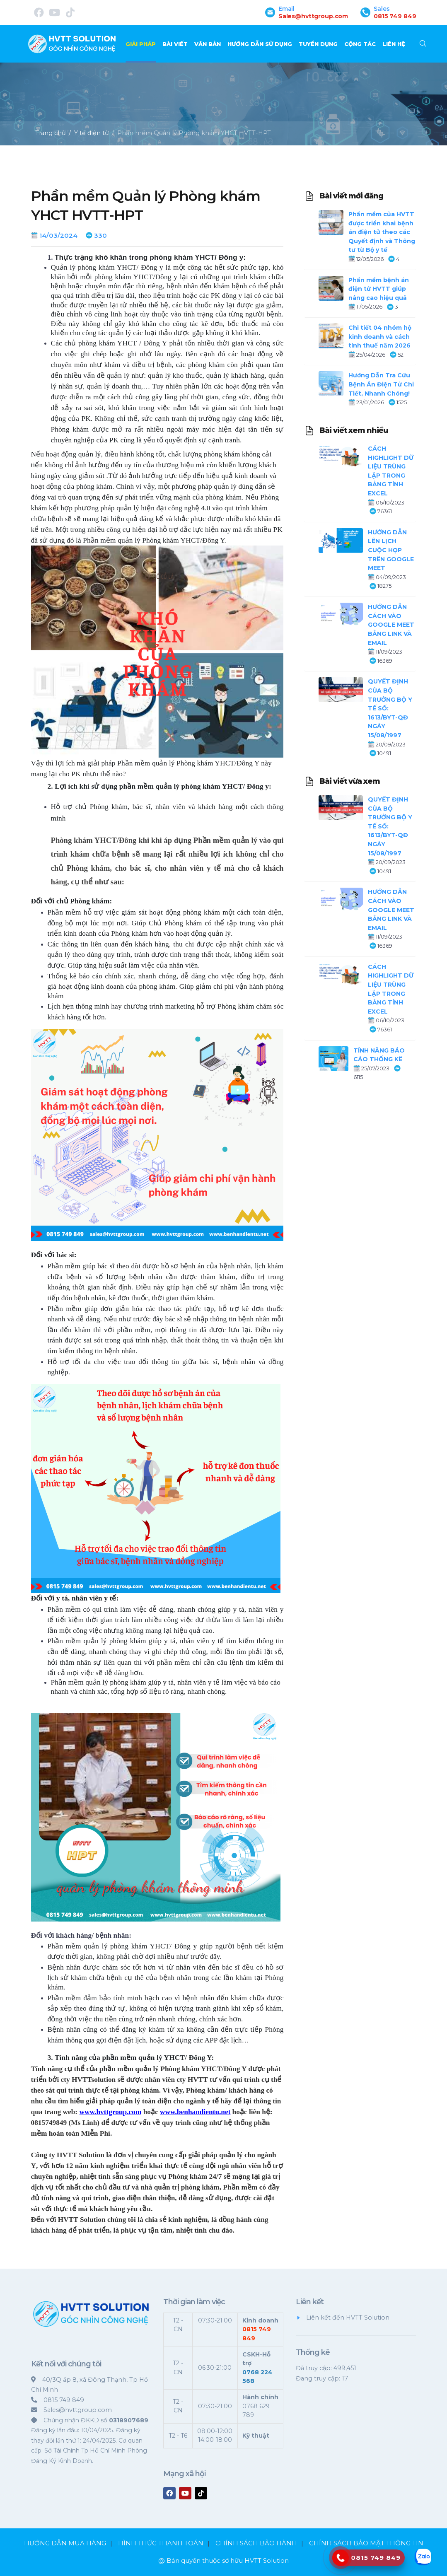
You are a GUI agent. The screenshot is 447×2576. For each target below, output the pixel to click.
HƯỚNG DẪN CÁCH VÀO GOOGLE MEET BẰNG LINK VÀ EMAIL (391, 624)
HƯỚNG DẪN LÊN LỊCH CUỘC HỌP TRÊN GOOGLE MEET (391, 550)
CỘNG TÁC (360, 44)
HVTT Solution (266, 2560)
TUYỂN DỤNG (318, 44)
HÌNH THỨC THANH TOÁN (160, 2543)
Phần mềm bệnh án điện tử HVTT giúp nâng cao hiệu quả (378, 289)
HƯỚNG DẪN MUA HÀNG (65, 2543)
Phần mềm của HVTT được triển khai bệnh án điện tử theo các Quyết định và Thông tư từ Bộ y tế (381, 231)
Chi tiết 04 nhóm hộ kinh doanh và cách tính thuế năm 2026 (379, 336)
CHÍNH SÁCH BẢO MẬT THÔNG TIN (366, 2543)
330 (100, 235)
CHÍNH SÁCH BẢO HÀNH (256, 2543)
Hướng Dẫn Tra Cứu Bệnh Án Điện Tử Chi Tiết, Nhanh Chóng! (381, 384)
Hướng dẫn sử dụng (259, 44)
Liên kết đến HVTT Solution (347, 2317)
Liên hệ (393, 44)
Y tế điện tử (91, 133)
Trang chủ (50, 133)
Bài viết (175, 44)
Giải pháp (141, 44)
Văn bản (207, 44)
